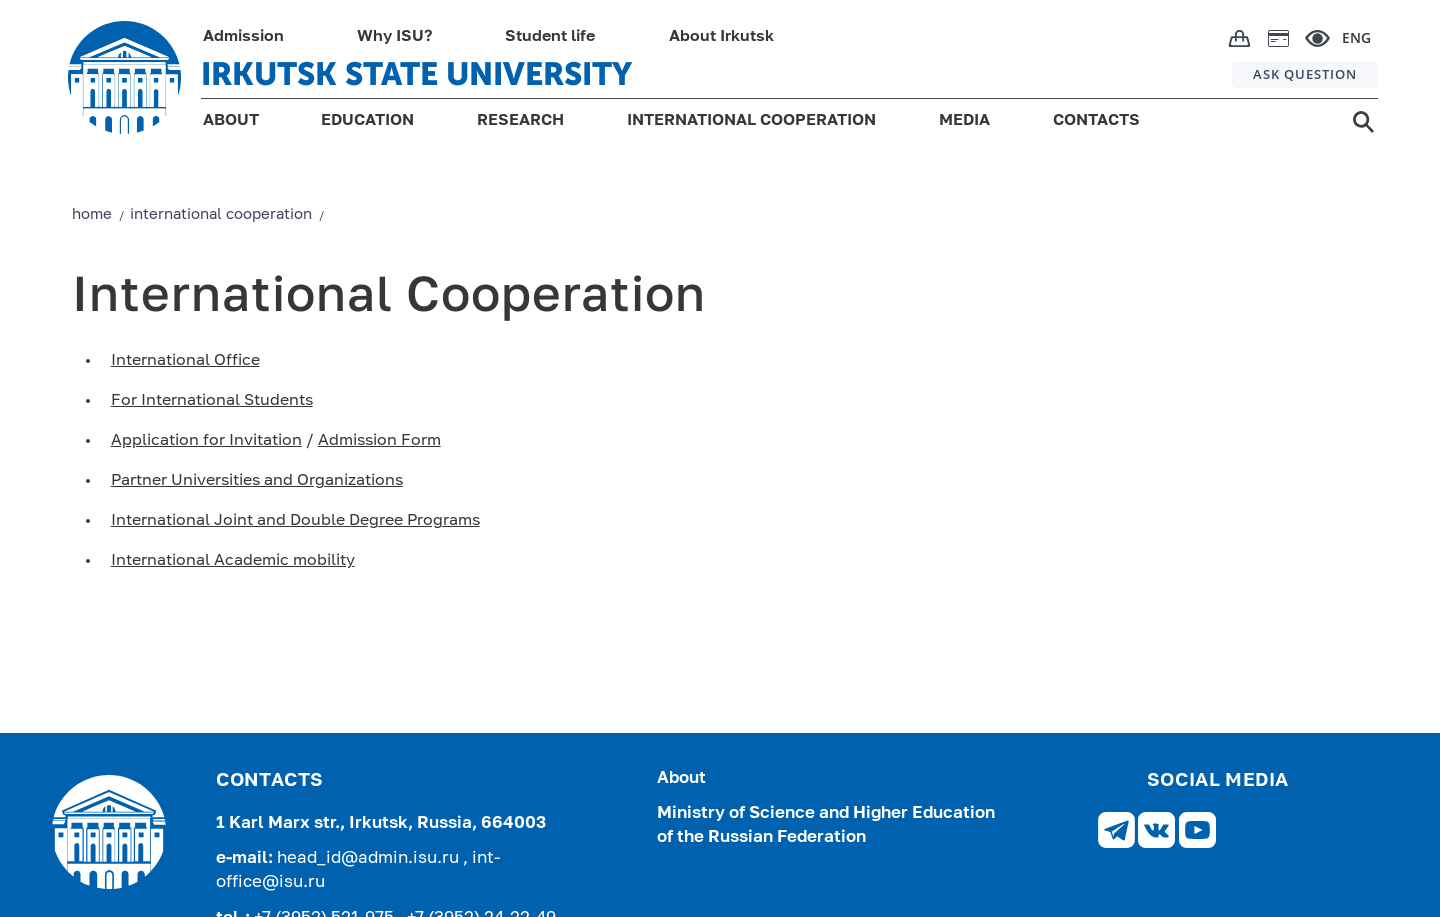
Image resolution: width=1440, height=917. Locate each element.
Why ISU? (394, 37)
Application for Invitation (206, 441)
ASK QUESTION (1305, 74)
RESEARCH (520, 121)
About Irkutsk (721, 37)
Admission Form (379, 441)
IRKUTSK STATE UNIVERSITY (416, 74)
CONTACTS (1096, 121)
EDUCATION (367, 121)
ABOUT (231, 121)
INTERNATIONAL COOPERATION (751, 121)
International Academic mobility (233, 561)
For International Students (212, 401)
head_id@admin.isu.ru (370, 858)
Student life (550, 37)
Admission (243, 37)
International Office (185, 361)
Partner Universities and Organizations (257, 481)
